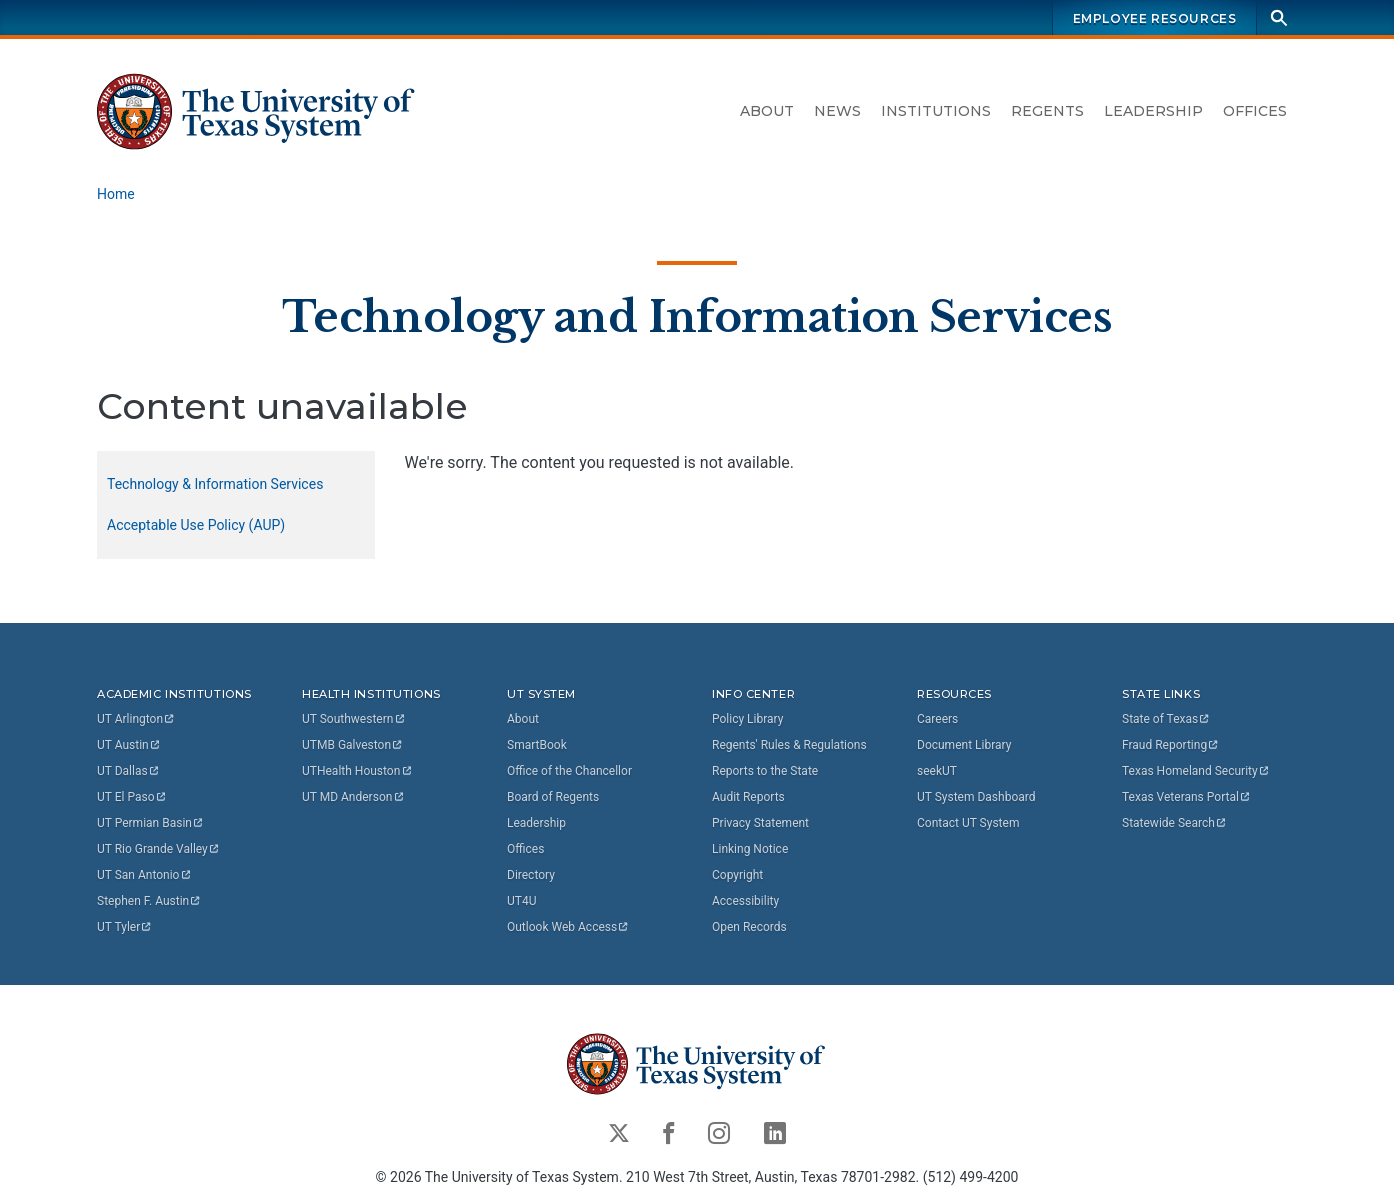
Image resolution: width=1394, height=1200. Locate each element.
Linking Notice (750, 849)
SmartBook (537, 745)
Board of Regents (553, 797)
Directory (531, 875)
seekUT (937, 771)
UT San (144, 875)
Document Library (964, 745)
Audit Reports (748, 797)
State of (1166, 719)
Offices (1255, 111)
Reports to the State (765, 771)
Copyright (737, 875)
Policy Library (747, 719)
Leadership (1153, 111)
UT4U (521, 901)
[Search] (1279, 17)
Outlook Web (568, 927)
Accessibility (745, 901)
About (767, 111)
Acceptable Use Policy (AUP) (196, 525)
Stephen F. (149, 901)
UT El (132, 797)
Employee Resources (1155, 18)
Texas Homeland (1196, 771)
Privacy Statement (760, 823)
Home (116, 194)
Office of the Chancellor (569, 771)
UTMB (353, 745)
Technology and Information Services (697, 316)
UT (136, 719)
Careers (937, 719)
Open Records (749, 927)
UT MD (353, 797)
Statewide (1175, 823)
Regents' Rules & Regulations (789, 745)
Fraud (1171, 745)
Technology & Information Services (215, 484)
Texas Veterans (1187, 797)
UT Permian (151, 823)
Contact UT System (968, 823)
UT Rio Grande (159, 849)
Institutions (936, 111)
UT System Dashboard (976, 797)
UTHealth (357, 771)
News (837, 111)
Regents (1047, 111)
